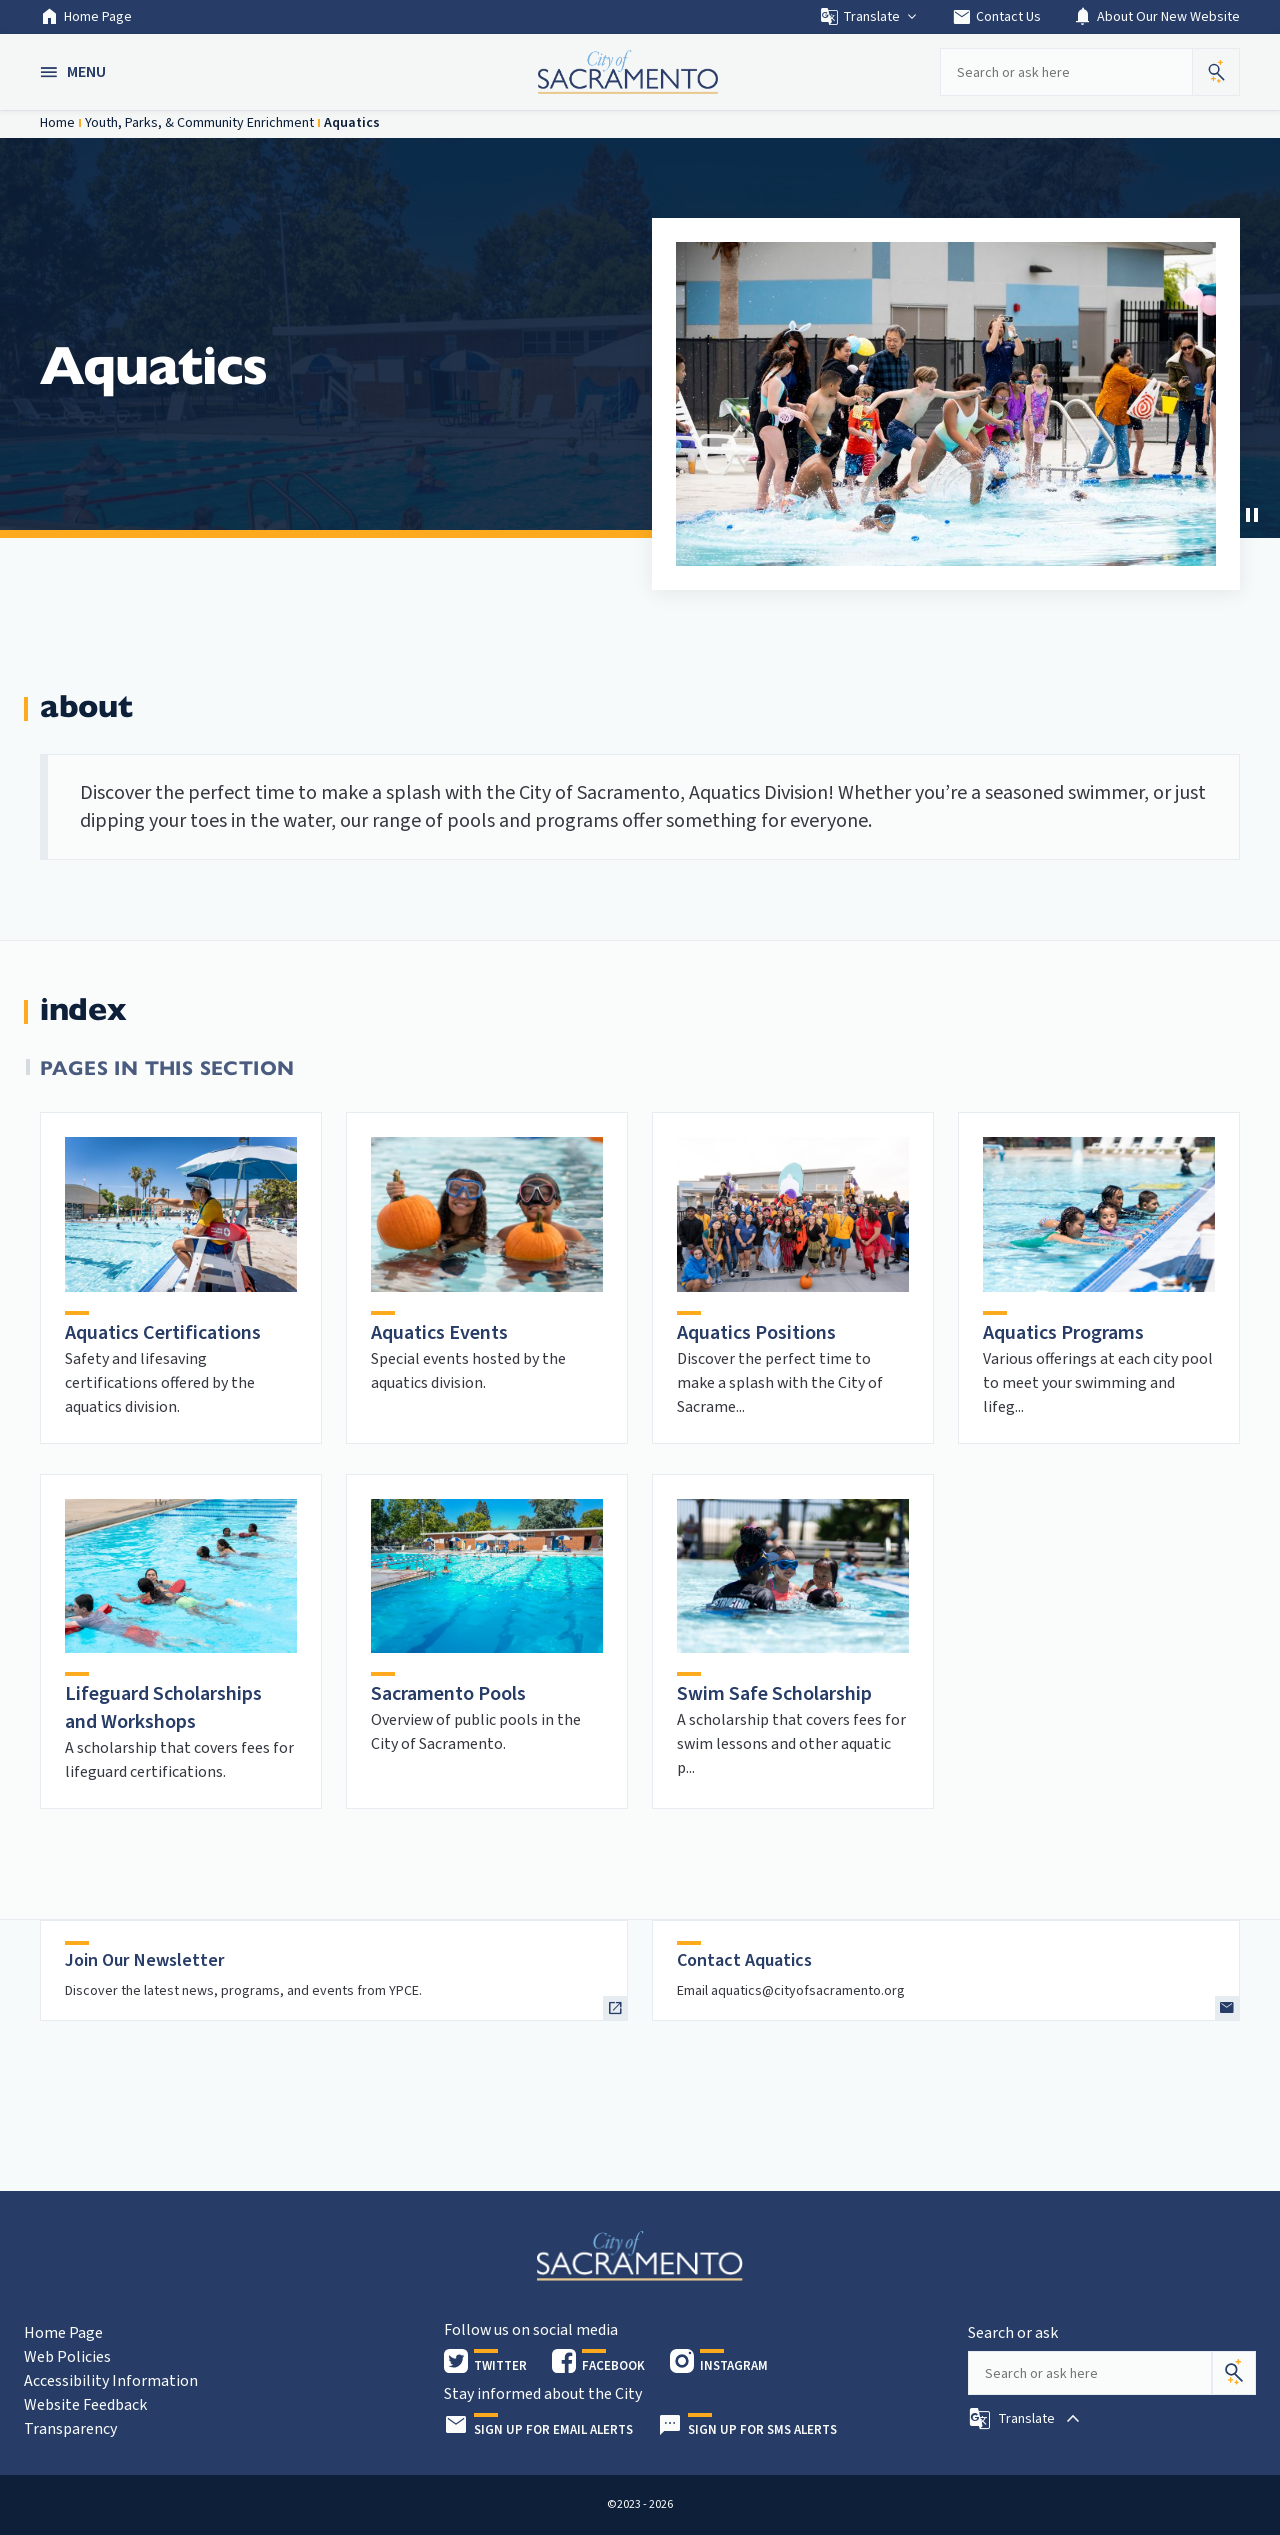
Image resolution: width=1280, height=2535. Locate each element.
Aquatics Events (439, 1333)
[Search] (1234, 2373)
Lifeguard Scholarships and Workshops (163, 1708)
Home (57, 123)
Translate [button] (869, 17)
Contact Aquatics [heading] (744, 1960)
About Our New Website (1156, 17)
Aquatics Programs (1063, 1333)
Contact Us (996, 17)
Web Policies (67, 2357)
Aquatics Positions (756, 1333)
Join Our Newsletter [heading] (145, 1960)
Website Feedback (85, 2405)
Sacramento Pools (448, 1694)
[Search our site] (1066, 72)
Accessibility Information (111, 2381)
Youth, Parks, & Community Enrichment (199, 123)
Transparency (70, 2429)
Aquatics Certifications (163, 1333)
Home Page (86, 17)
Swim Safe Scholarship (774, 1694)
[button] (75, 72)
